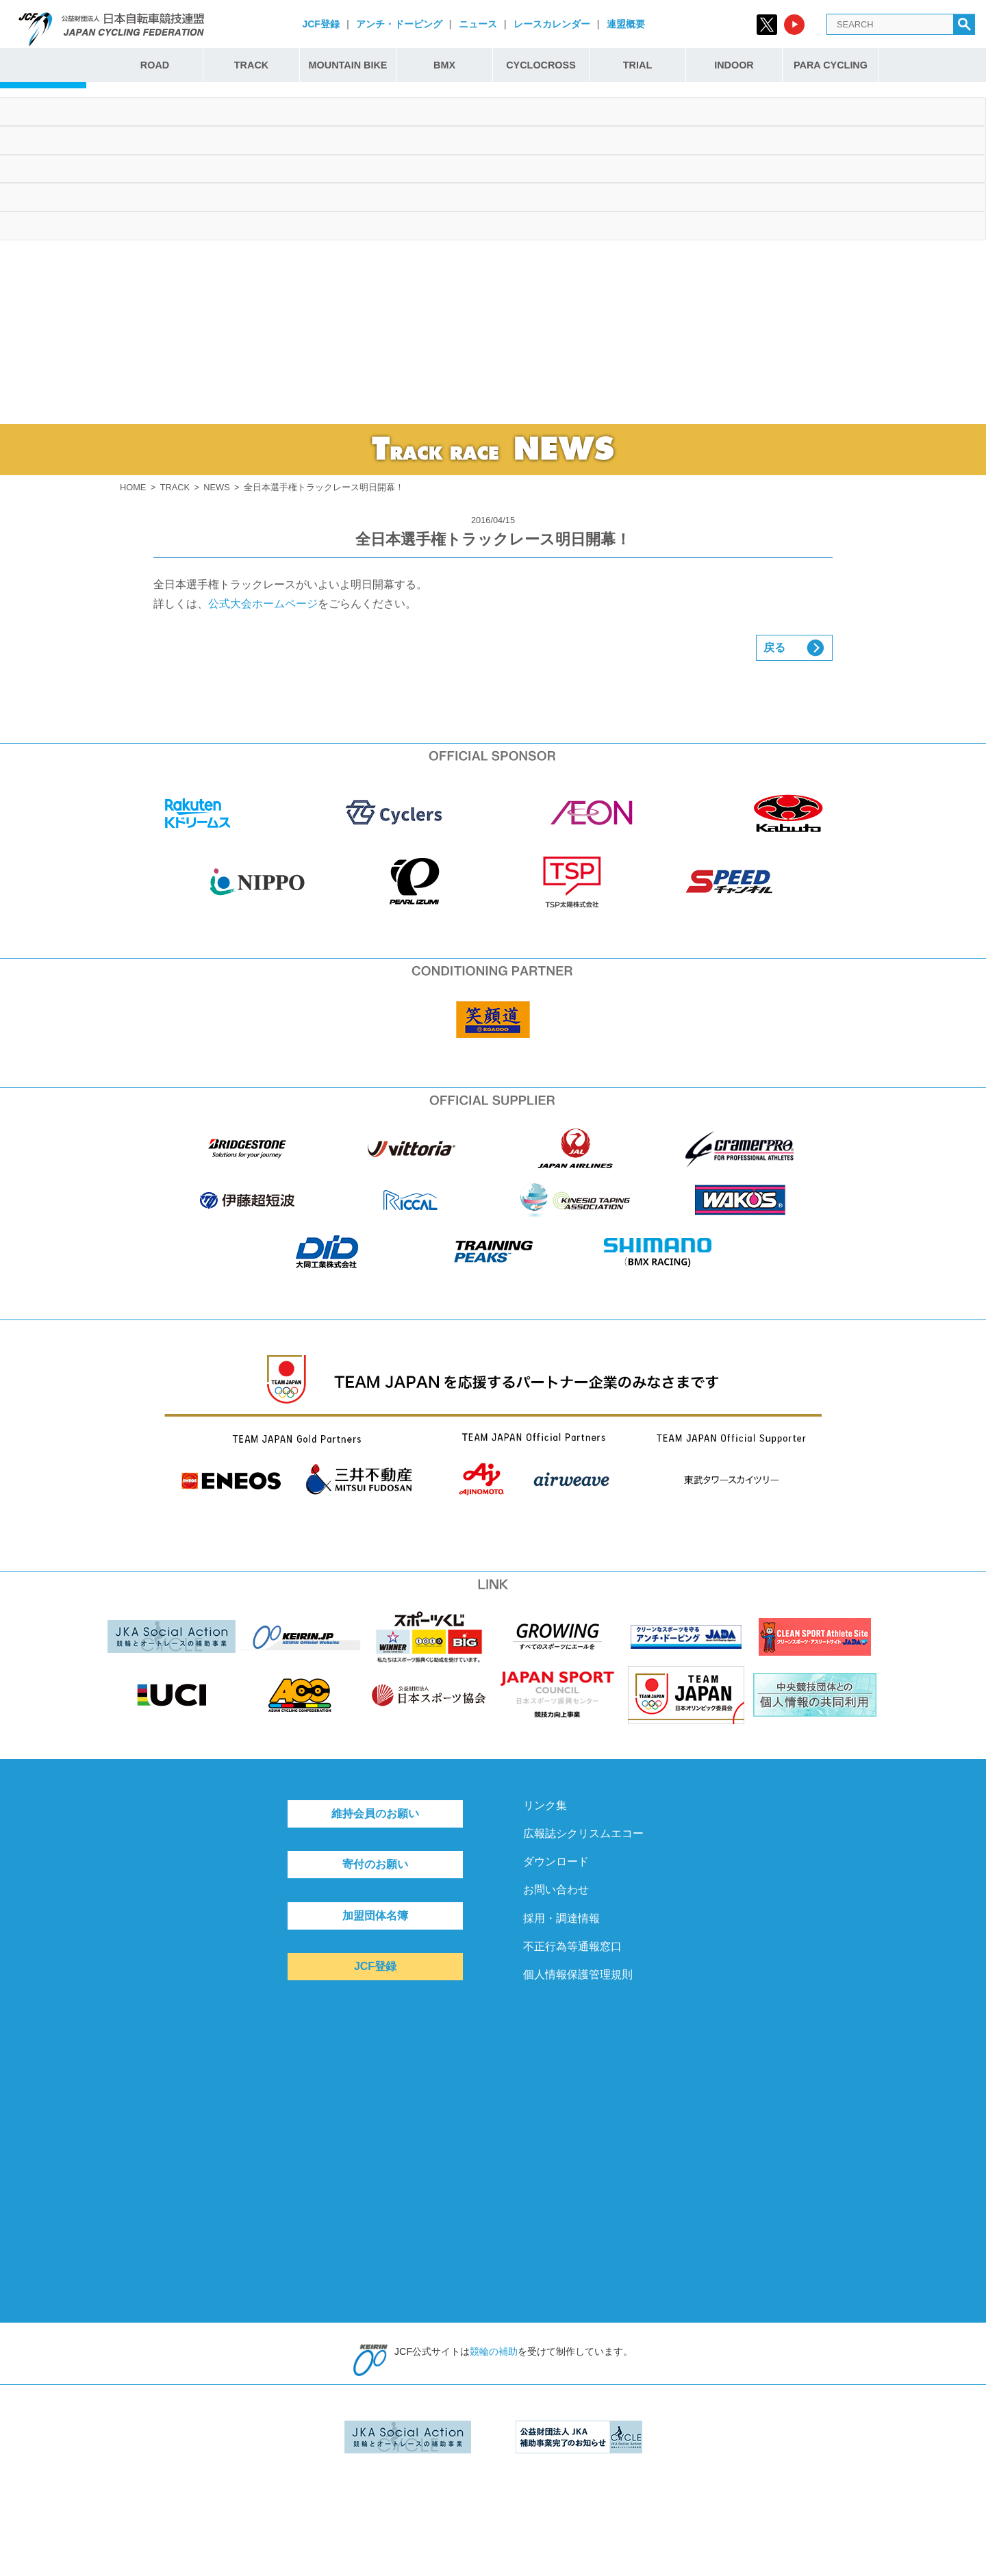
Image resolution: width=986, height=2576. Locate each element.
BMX (444, 65)
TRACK (251, 65)
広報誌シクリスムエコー (583, 1833)
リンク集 (545, 1805)
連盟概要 (626, 23)
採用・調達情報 (561, 1918)
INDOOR (734, 65)
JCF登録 (320, 23)
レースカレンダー (552, 23)
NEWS (216, 487)
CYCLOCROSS (541, 65)
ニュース (478, 23)
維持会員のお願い (375, 1813)
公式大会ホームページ (263, 603)
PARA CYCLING (831, 65)
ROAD (154, 65)
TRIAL (637, 65)
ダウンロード (556, 1861)
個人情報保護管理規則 (578, 1974)
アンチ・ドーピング (399, 23)
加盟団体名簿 (375, 1915)
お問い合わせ (556, 1889)
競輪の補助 (494, 2351)
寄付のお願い (375, 1864)
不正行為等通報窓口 (572, 1946)
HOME (133, 487)
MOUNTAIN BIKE (348, 65)
